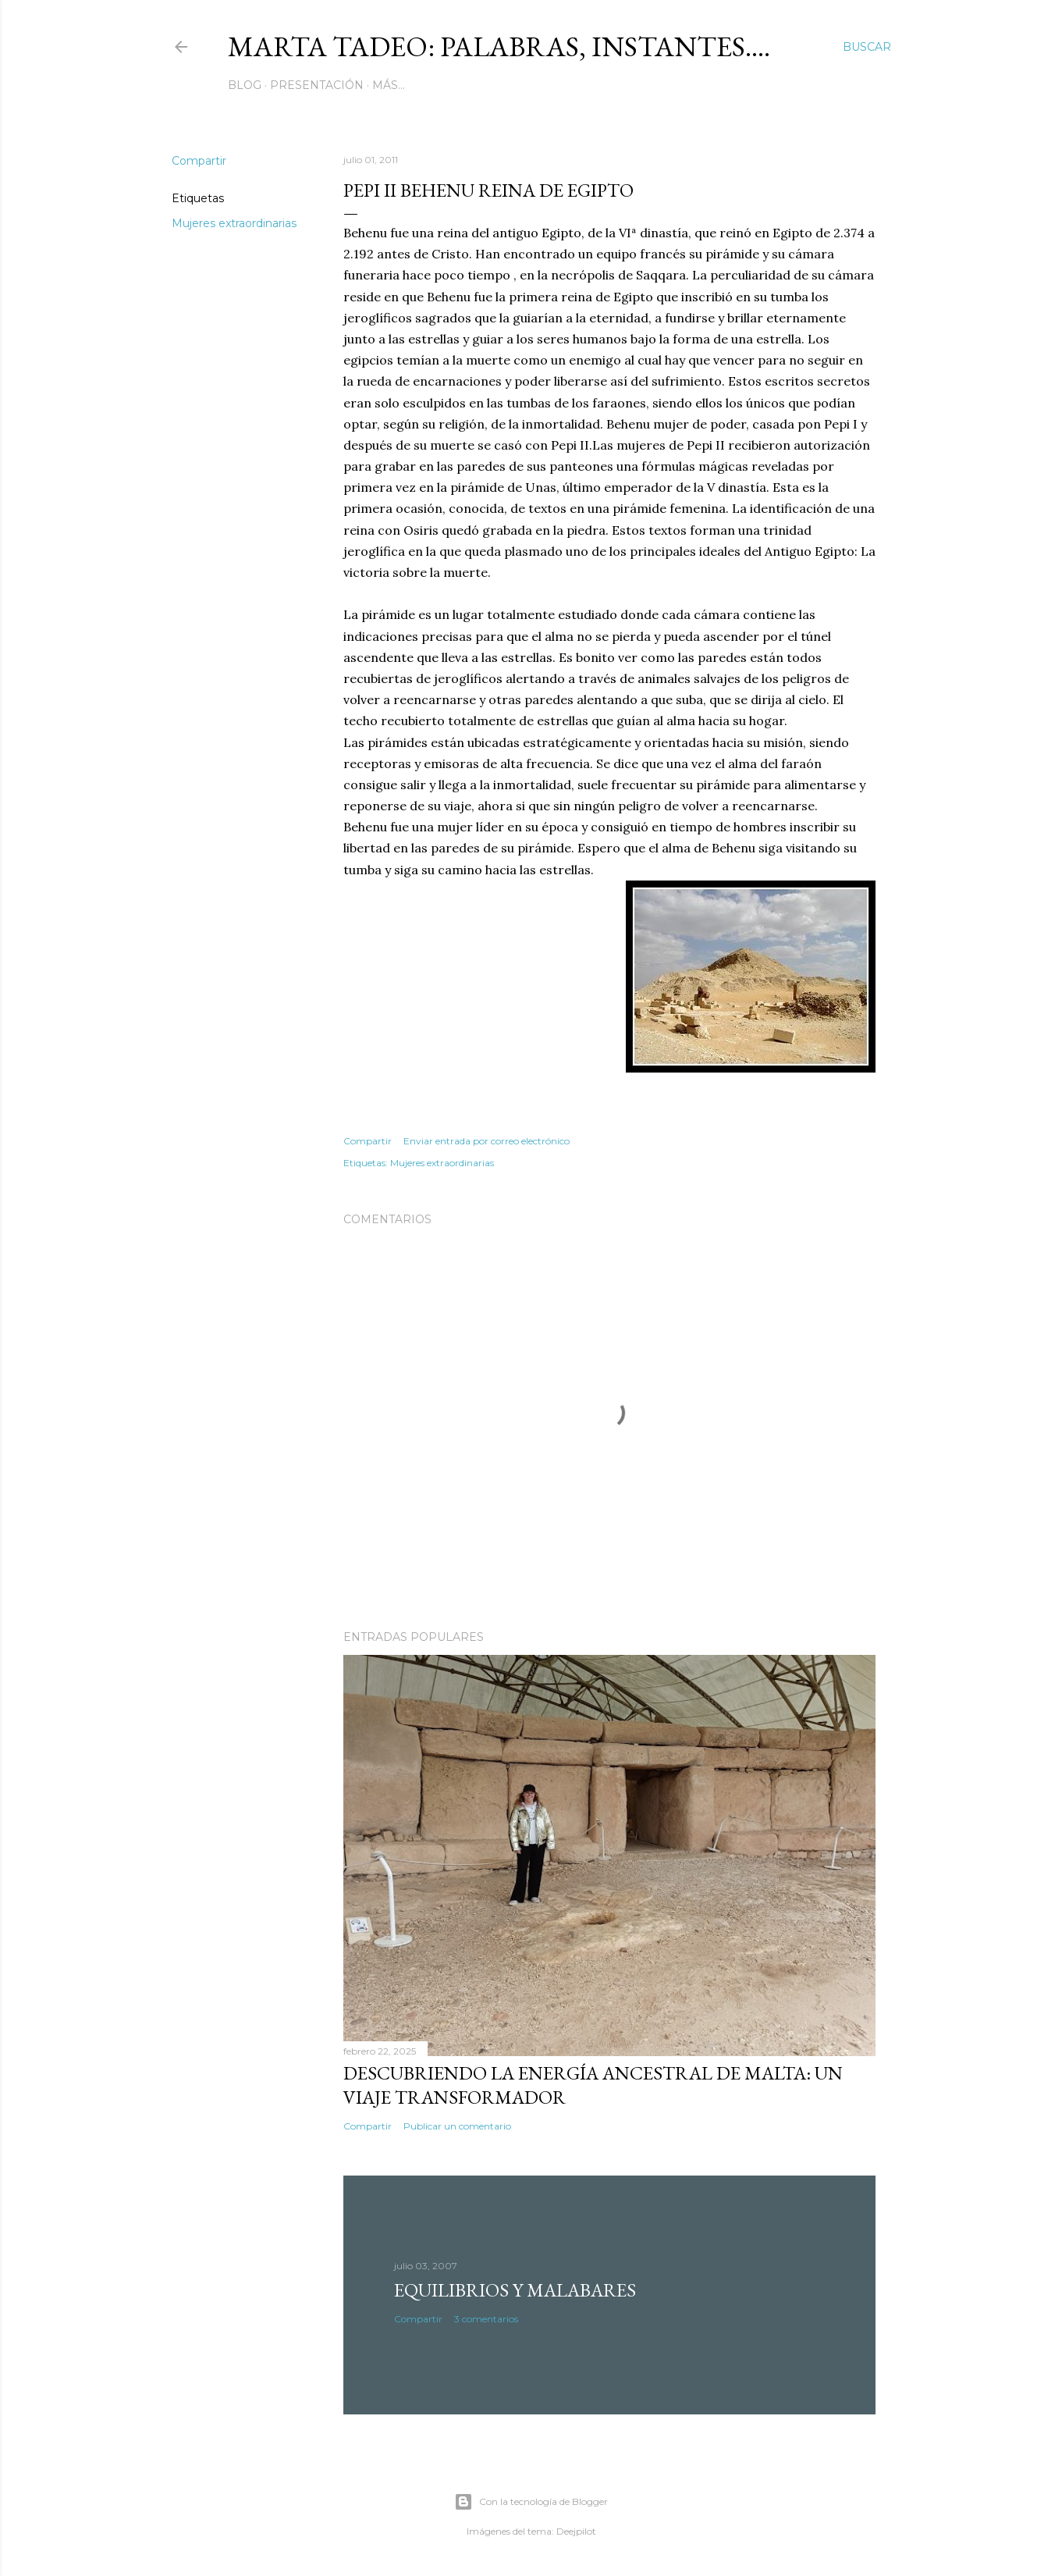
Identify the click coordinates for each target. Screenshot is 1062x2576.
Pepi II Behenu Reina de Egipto (488, 190)
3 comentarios (486, 2319)
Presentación (317, 85)
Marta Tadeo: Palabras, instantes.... (499, 46)
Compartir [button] (199, 161)
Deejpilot (576, 2531)
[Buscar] (867, 47)
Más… (388, 85)
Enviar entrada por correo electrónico (486, 1141)
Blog (244, 85)
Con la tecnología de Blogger (531, 2501)
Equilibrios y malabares (515, 2290)
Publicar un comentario (457, 2126)
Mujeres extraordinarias (234, 223)
